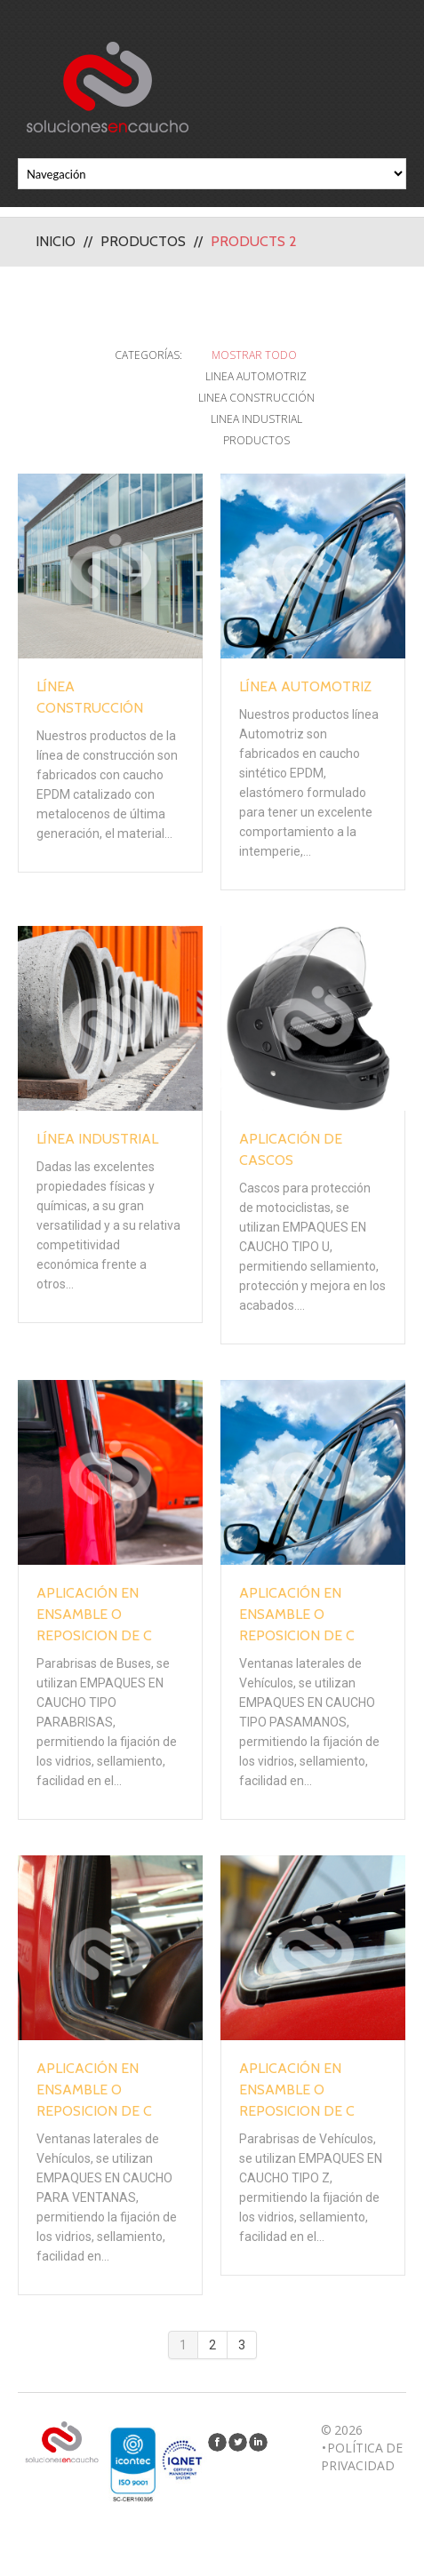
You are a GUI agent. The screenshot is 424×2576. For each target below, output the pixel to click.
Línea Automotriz (305, 686)
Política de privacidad (362, 2456)
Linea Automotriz (256, 376)
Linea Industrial (256, 419)
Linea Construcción (256, 397)
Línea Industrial (97, 1138)
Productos (143, 241)
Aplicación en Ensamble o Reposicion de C (94, 1614)
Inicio (56, 241)
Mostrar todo (254, 355)
